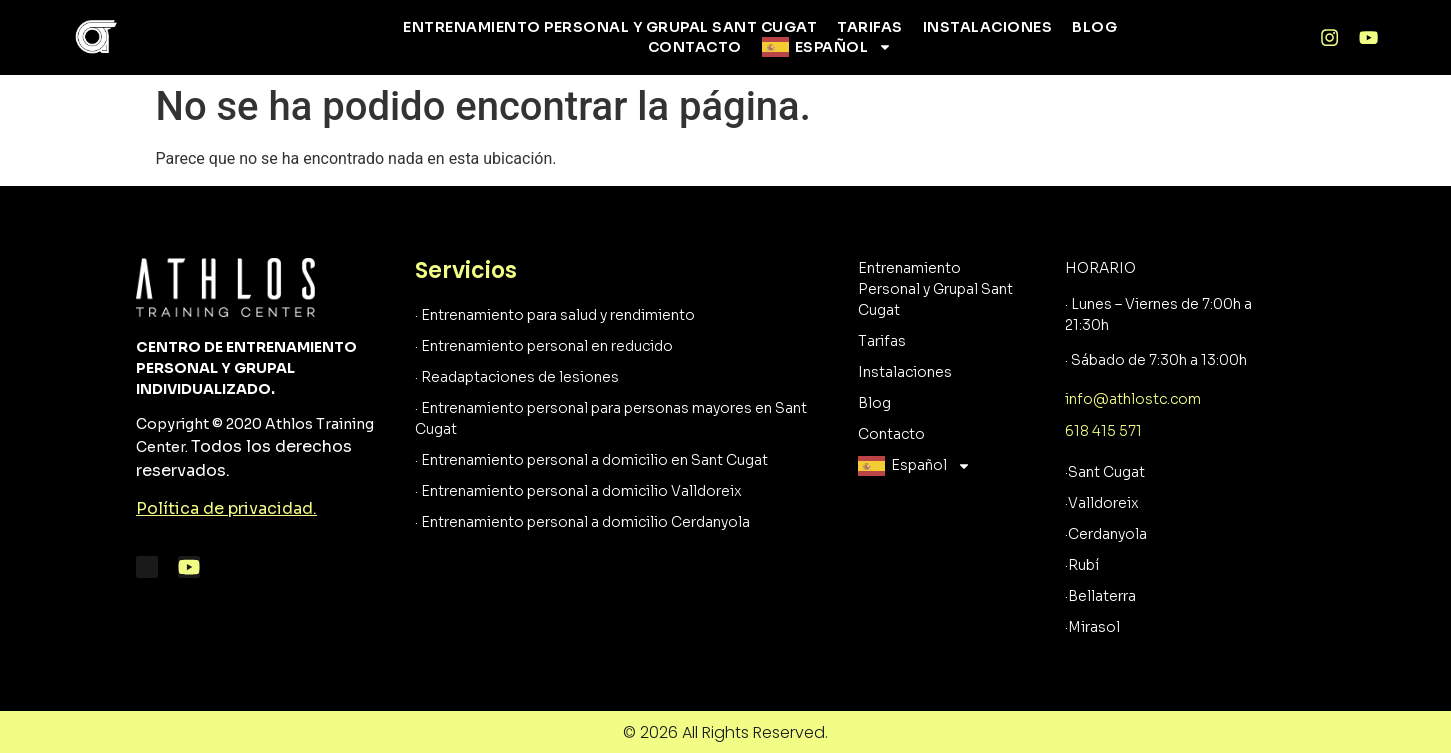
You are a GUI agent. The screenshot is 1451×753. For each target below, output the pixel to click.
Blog (1094, 27)
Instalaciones (988, 27)
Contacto (695, 47)
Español (844, 47)
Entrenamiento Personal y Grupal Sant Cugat (610, 27)
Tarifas (870, 27)
